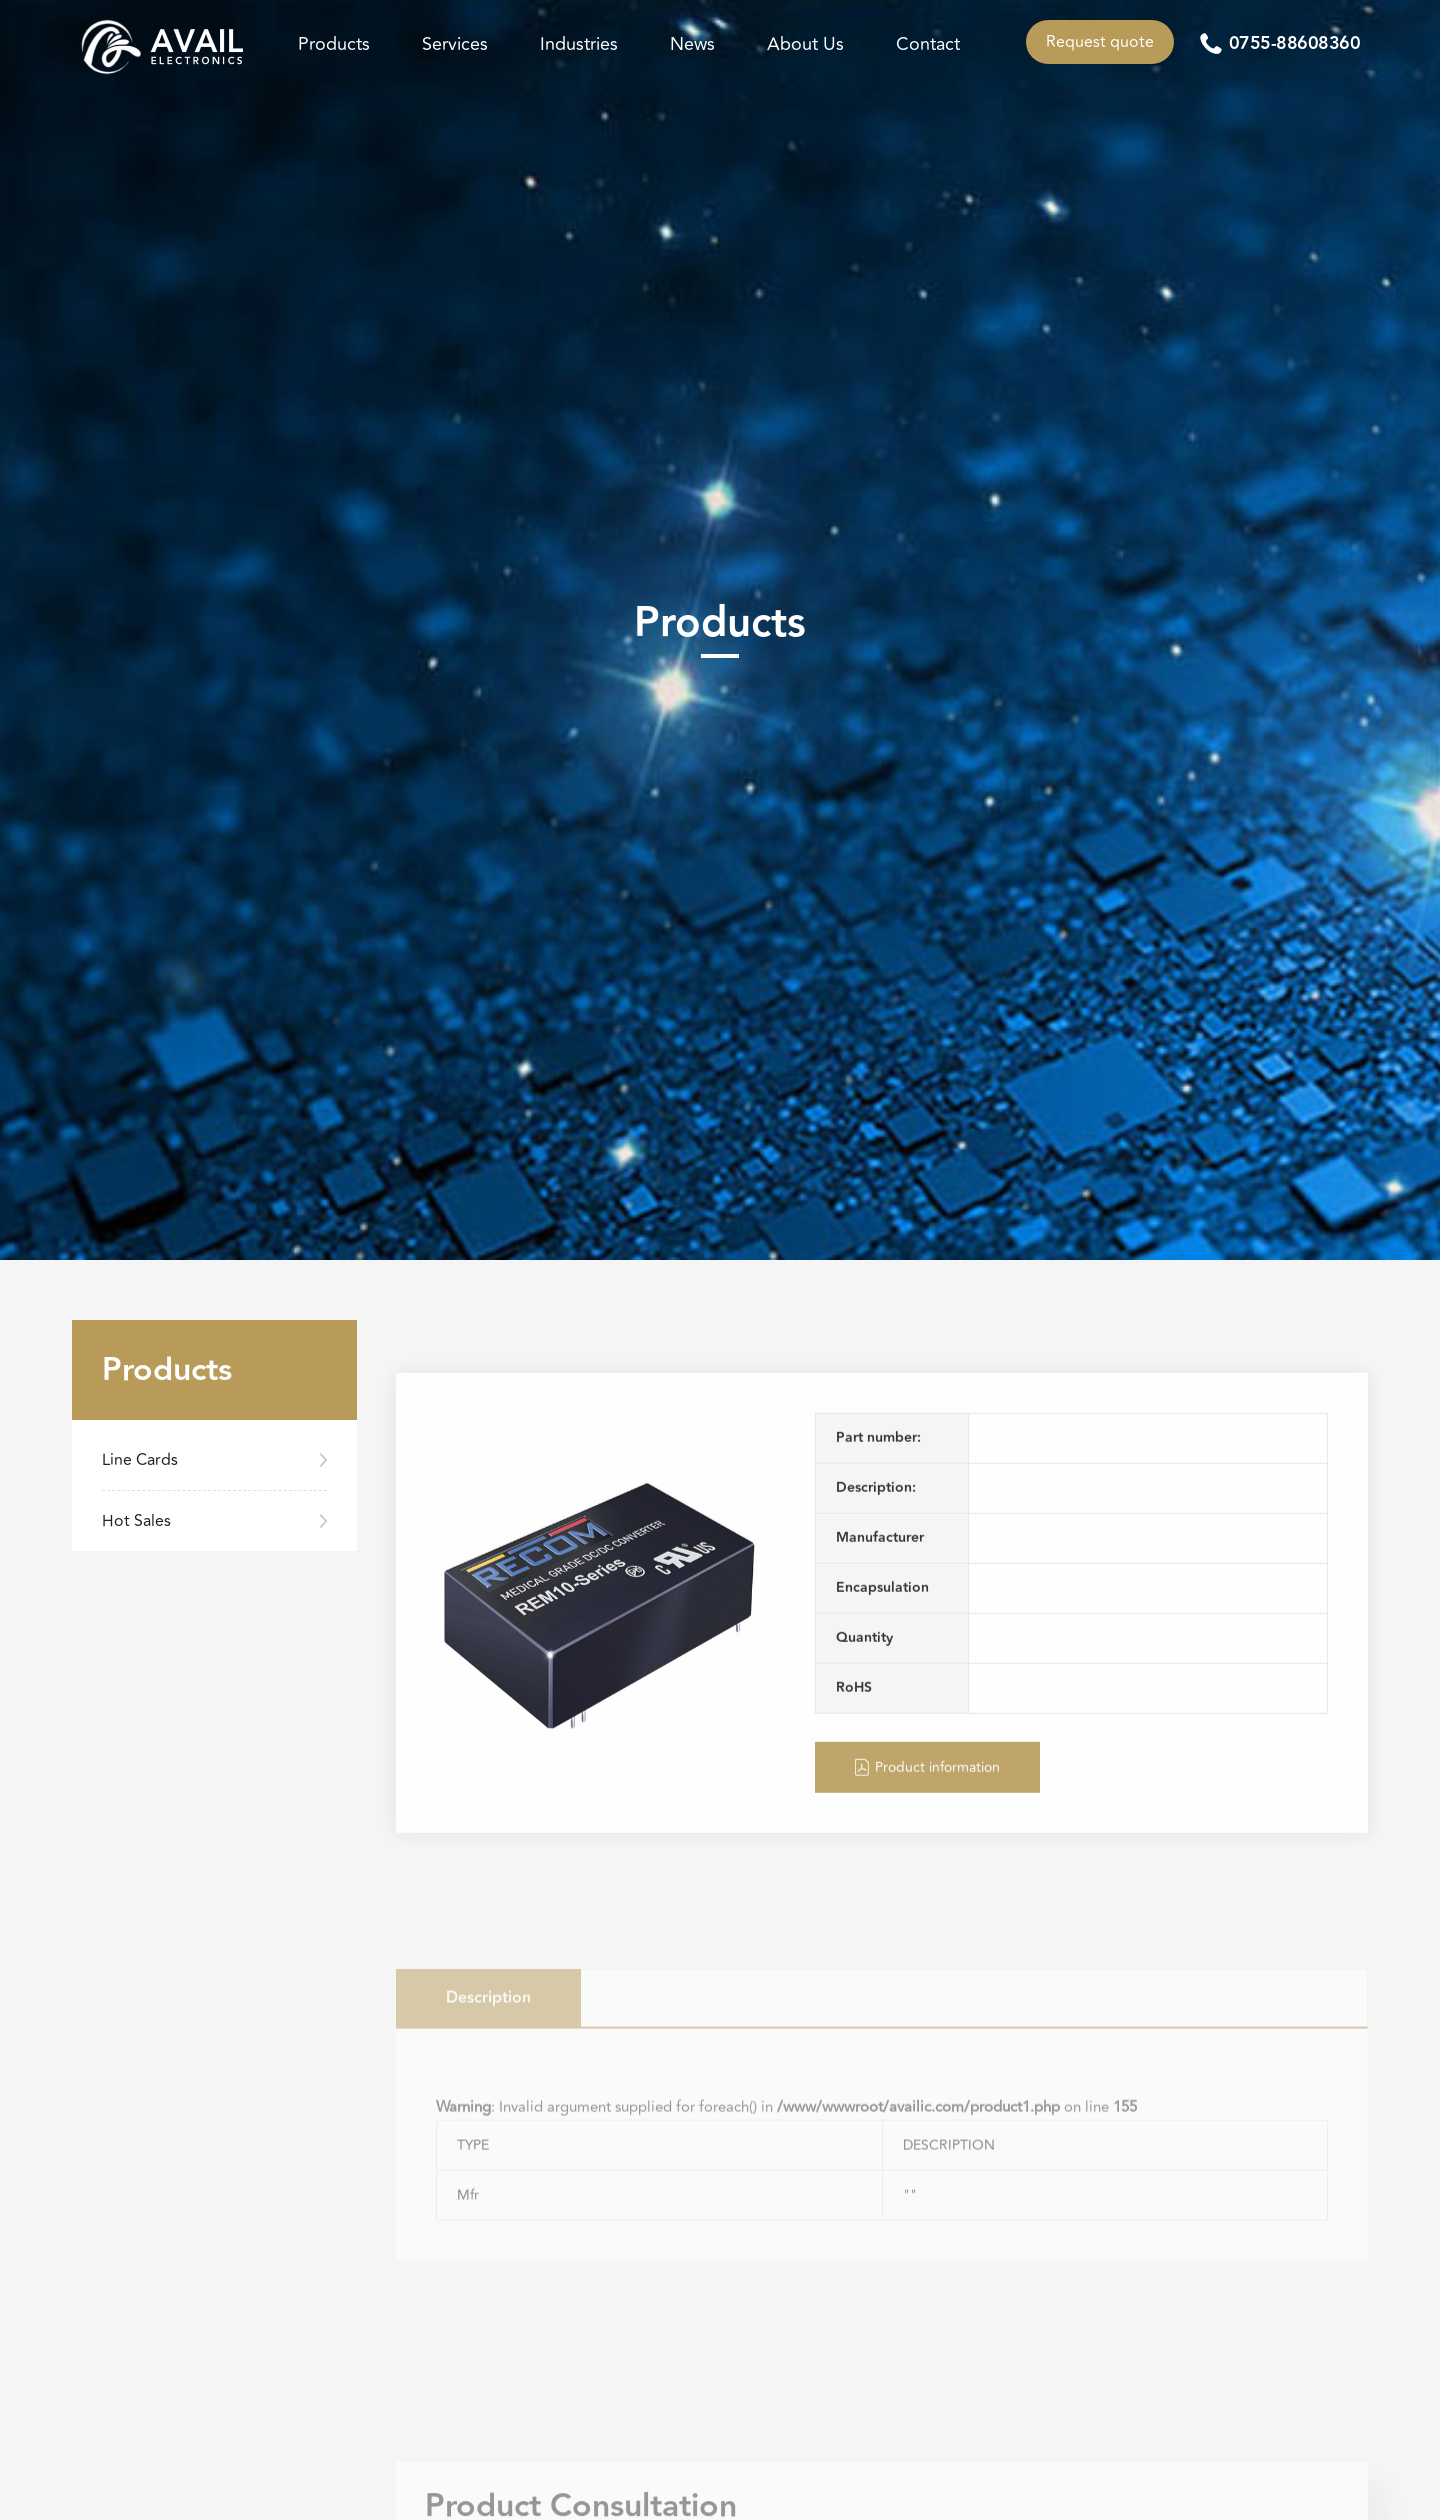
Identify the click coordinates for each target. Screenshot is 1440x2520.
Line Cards (140, 1460)
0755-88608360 (1295, 44)
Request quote (1100, 42)
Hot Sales (136, 1521)
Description (488, 2069)
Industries (579, 44)
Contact (928, 44)
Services (455, 44)
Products (334, 44)
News (692, 44)
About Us (805, 44)
